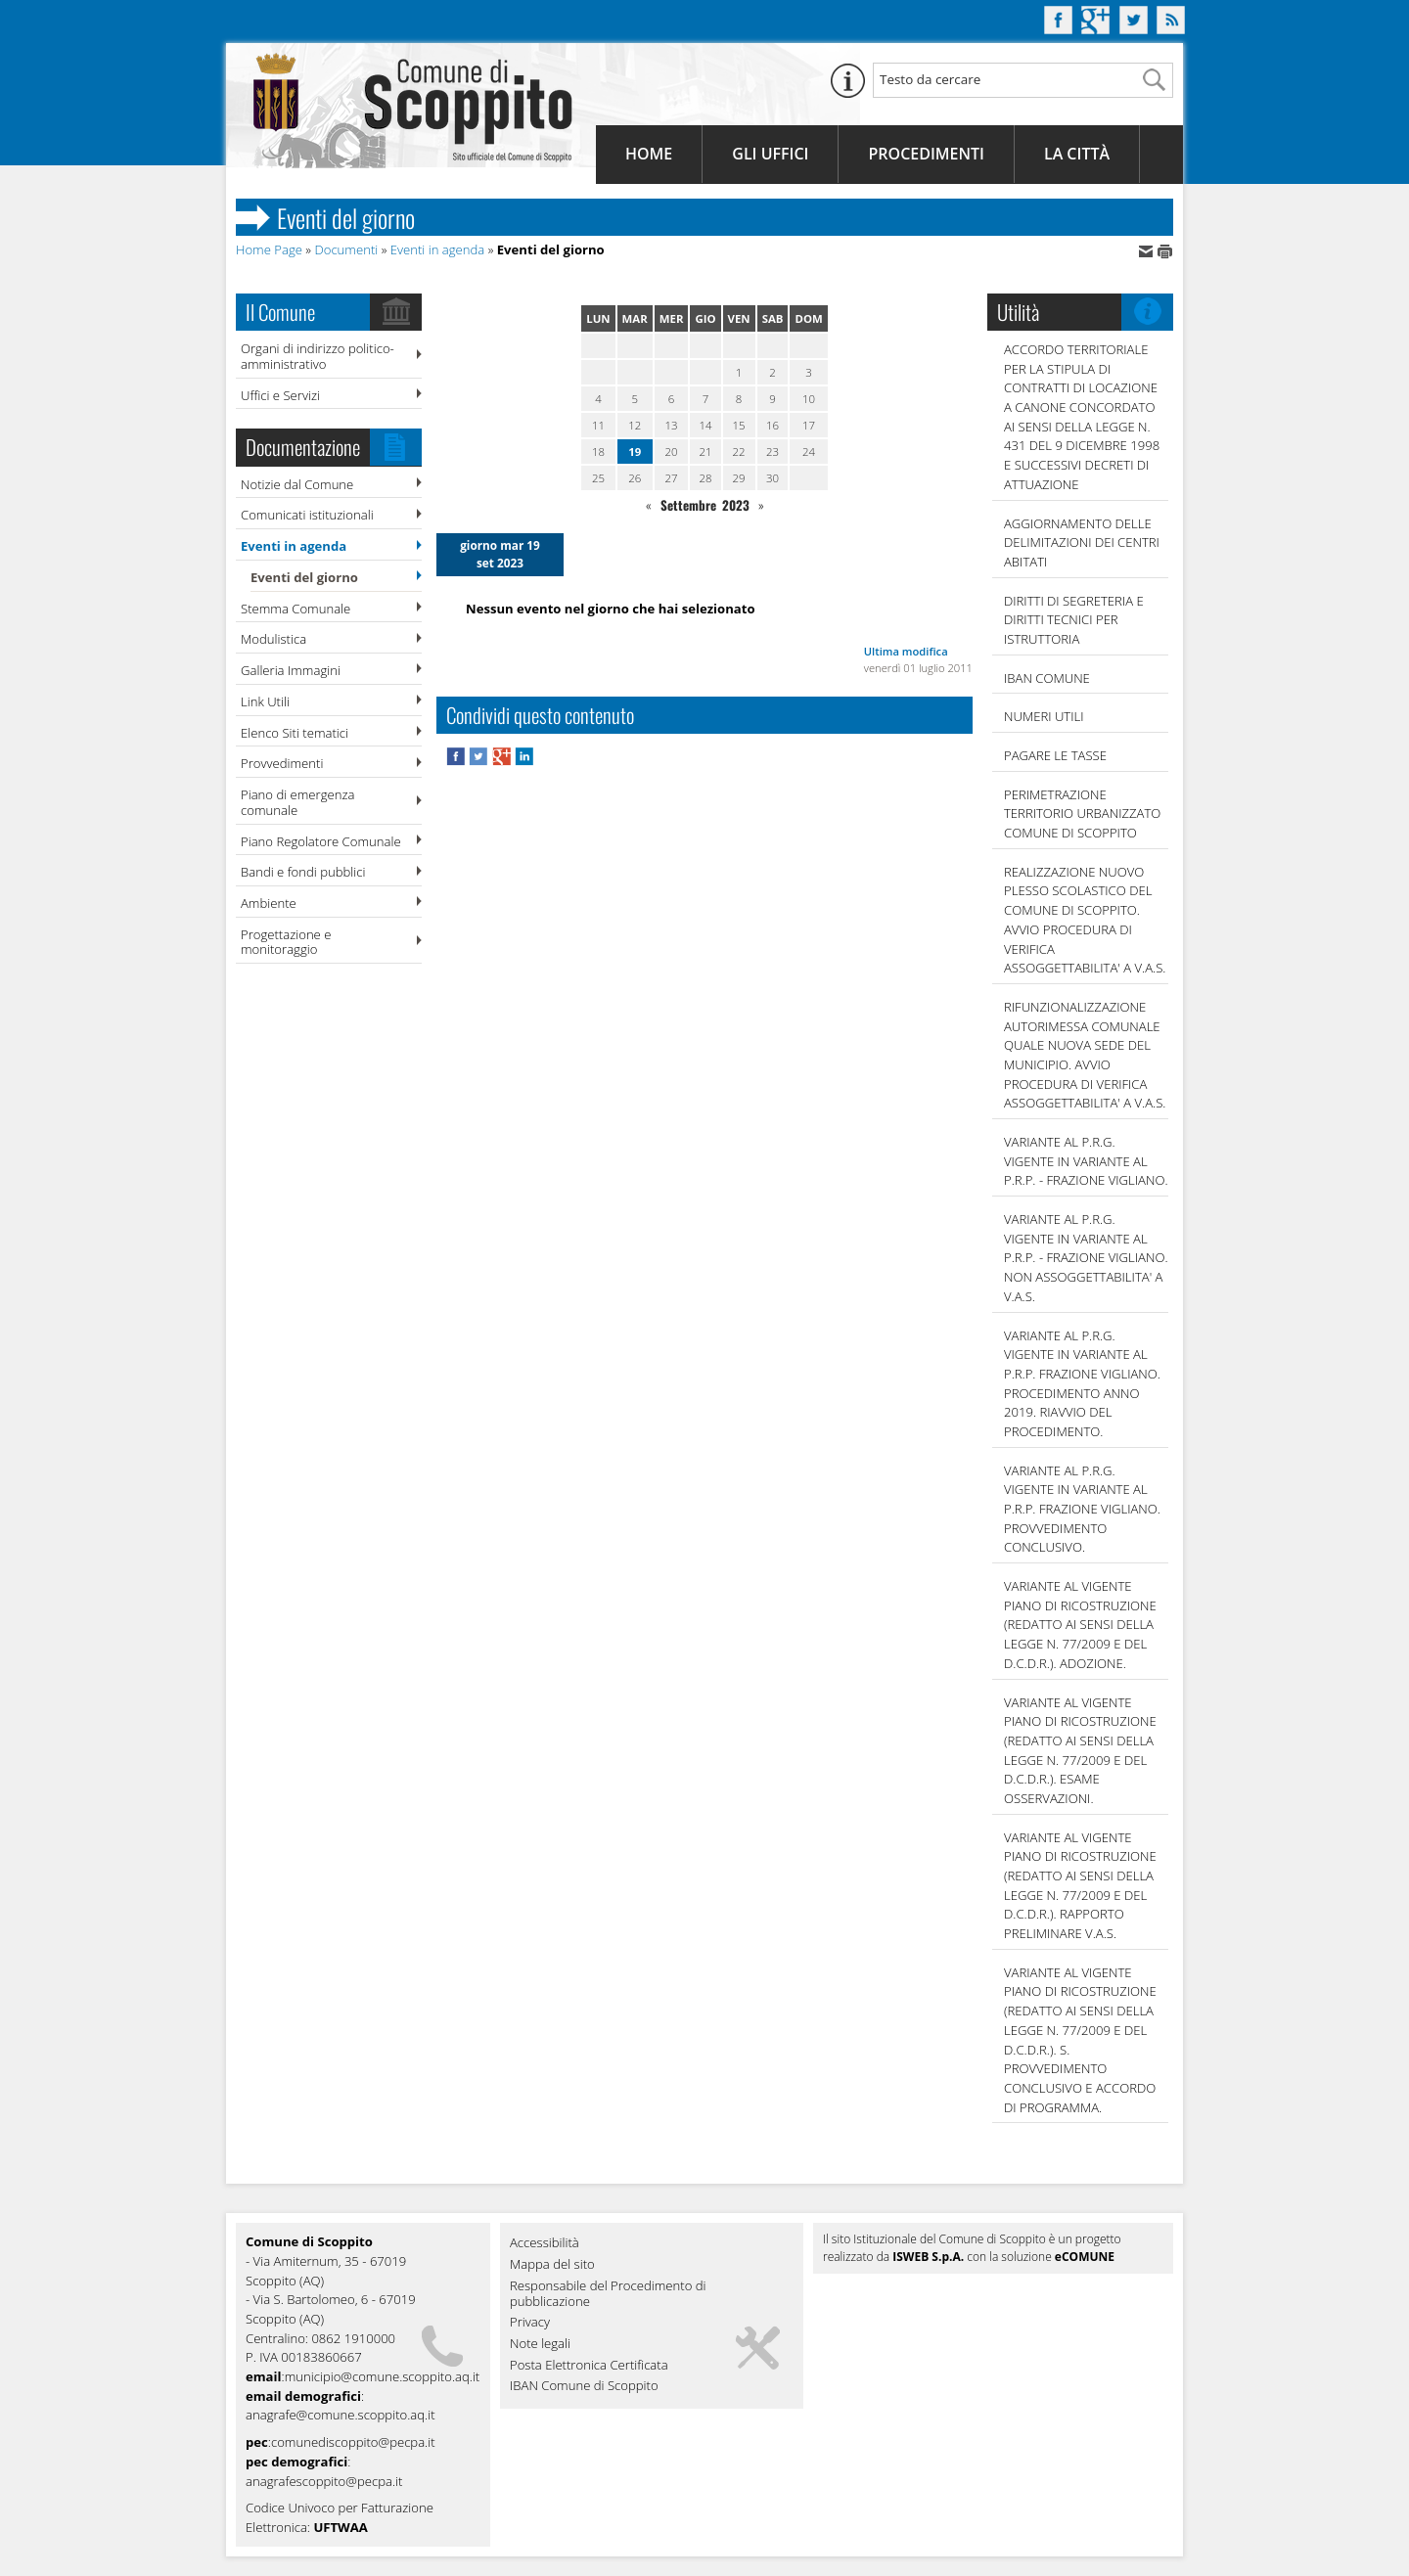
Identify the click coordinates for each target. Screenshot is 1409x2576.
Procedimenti (925, 153)
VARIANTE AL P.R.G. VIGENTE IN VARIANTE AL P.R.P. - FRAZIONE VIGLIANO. (1086, 1161)
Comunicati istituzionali (307, 514)
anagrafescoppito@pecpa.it (324, 2481)
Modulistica (273, 639)
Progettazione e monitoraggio (286, 942)
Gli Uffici (770, 153)
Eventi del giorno (304, 577)
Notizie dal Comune (297, 484)
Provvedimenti (282, 763)
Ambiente (268, 903)
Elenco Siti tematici (294, 733)
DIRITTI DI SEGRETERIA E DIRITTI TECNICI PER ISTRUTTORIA (1074, 620)
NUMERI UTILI (1044, 716)
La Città (1077, 153)
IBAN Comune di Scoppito (584, 2386)
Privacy (530, 2322)
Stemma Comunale (295, 608)
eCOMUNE (1084, 2256)
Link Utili (265, 701)
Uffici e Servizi (280, 395)
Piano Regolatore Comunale (321, 841)
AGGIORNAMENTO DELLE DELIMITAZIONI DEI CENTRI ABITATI (1081, 542)
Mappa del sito (552, 2265)
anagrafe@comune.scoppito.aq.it (340, 2414)
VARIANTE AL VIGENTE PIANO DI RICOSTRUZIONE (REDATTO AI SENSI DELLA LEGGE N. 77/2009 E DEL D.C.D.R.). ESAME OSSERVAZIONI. (1080, 1750)
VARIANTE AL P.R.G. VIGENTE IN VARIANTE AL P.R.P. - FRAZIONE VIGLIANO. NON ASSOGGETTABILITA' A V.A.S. (1086, 1257)
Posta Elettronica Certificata (589, 2365)
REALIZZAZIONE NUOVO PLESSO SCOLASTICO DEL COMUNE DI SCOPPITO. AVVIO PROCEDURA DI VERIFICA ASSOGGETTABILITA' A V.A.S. (1084, 919)
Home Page (269, 249)
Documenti (346, 249)
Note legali (540, 2344)
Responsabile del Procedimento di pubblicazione (608, 2294)
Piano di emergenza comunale (297, 802)
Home (648, 153)
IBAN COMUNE (1047, 678)
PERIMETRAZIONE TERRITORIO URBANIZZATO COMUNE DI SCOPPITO (1082, 813)
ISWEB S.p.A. (928, 2256)
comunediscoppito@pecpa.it (353, 2442)
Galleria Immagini (291, 670)
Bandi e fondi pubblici (303, 872)
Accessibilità (544, 2243)
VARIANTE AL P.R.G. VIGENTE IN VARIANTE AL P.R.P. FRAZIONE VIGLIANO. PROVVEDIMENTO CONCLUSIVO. (1082, 1509)
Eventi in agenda (437, 249)
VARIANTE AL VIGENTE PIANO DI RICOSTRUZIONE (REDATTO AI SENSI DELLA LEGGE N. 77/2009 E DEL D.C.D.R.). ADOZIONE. (1080, 1624)
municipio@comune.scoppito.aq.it (382, 2376)
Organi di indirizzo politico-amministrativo (317, 356)
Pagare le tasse (1055, 755)
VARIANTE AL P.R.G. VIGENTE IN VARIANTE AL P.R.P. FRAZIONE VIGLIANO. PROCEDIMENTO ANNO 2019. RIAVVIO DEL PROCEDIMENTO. (1082, 1383)
